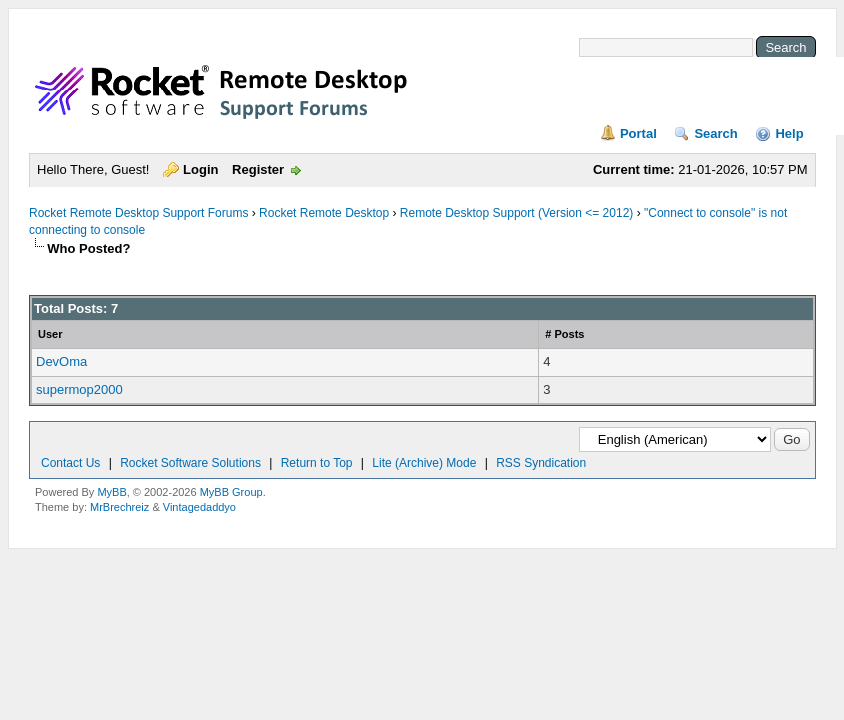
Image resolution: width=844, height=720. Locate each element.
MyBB (111, 492)
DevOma (61, 361)
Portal (638, 133)
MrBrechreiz (119, 507)
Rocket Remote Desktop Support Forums (138, 213)
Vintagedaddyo (199, 507)
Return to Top (317, 463)
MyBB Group (231, 492)
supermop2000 (79, 389)
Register (258, 169)
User (50, 334)
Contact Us (70, 463)
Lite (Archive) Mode (424, 463)
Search (715, 133)
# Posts (564, 334)
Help (789, 133)
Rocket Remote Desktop (324, 213)
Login (200, 169)
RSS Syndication (541, 463)
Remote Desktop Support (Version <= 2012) (516, 213)
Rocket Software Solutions (190, 463)
